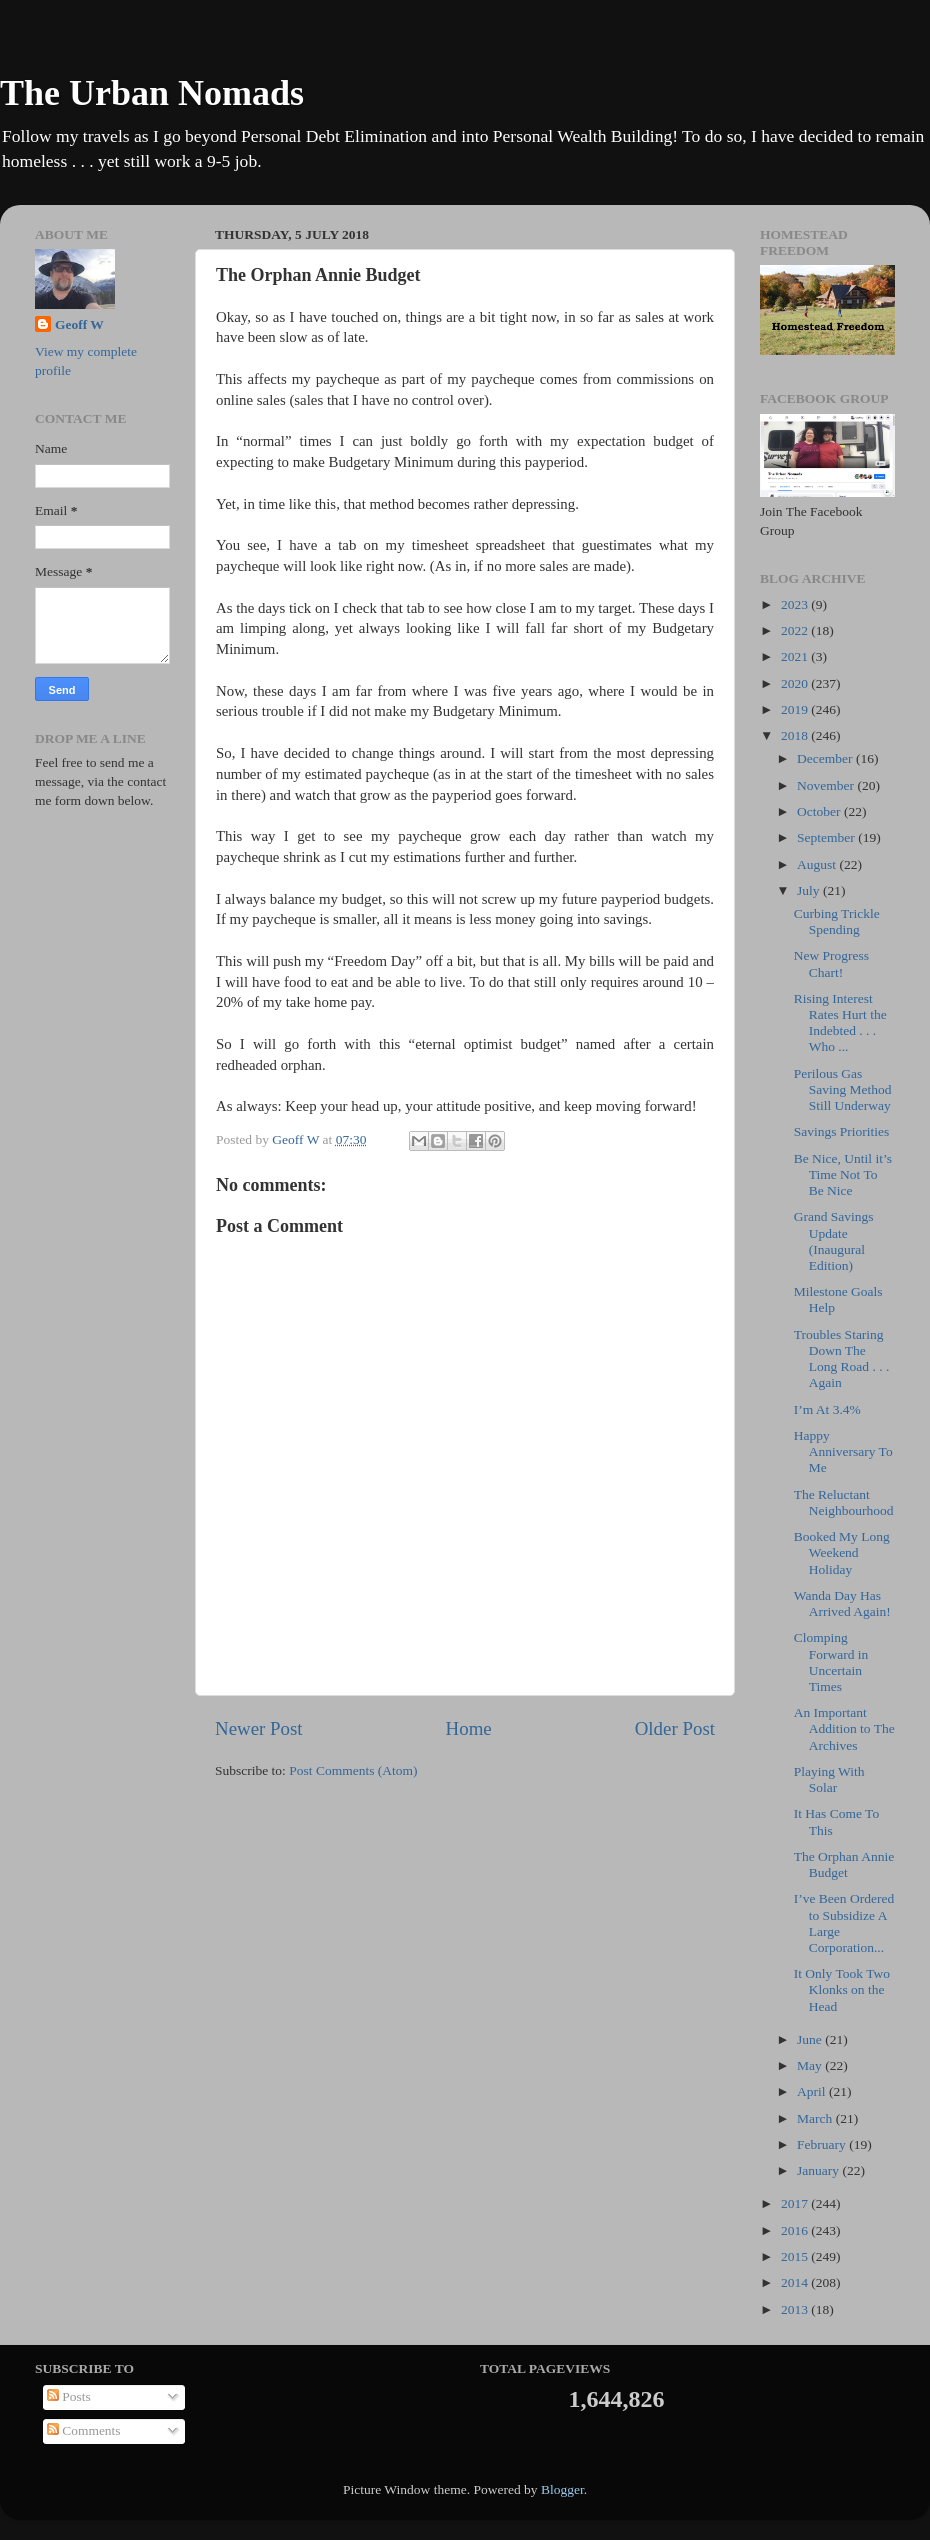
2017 (796, 2203)
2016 (796, 2230)
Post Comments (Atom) (353, 1770)
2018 (796, 735)
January (819, 2170)
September (827, 837)
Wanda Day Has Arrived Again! (842, 1603)
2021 (796, 656)
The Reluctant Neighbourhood (844, 1502)
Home (469, 1728)
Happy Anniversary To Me (843, 1451)
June (811, 2039)
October (820, 811)
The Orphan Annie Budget (844, 1864)
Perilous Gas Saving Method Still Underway (843, 1089)
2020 (796, 683)
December (826, 758)
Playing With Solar (829, 1779)
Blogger (562, 2489)
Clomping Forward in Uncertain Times (831, 1662)
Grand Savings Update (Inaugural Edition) (834, 1241)
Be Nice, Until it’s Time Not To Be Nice (843, 1174)
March (816, 2118)
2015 (796, 2256)
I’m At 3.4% (827, 1409)
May (811, 2065)
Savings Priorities (842, 1131)
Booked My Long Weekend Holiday (842, 1552)
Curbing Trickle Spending (837, 921)
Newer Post (259, 1728)
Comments (84, 2430)
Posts (69, 2396)
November (827, 785)
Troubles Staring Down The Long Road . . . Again (842, 1359)
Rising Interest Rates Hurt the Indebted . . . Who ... (840, 1023)
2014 (796, 2282)
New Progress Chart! (831, 963)
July (810, 890)
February (823, 2144)
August (818, 864)
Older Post (675, 1728)
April (813, 2091)
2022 (796, 630)
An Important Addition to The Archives (844, 1728)
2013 (796, 2309)
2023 (796, 604)
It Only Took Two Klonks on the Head (842, 1989)
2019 (796, 709)
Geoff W (79, 324)
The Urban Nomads (152, 93)
